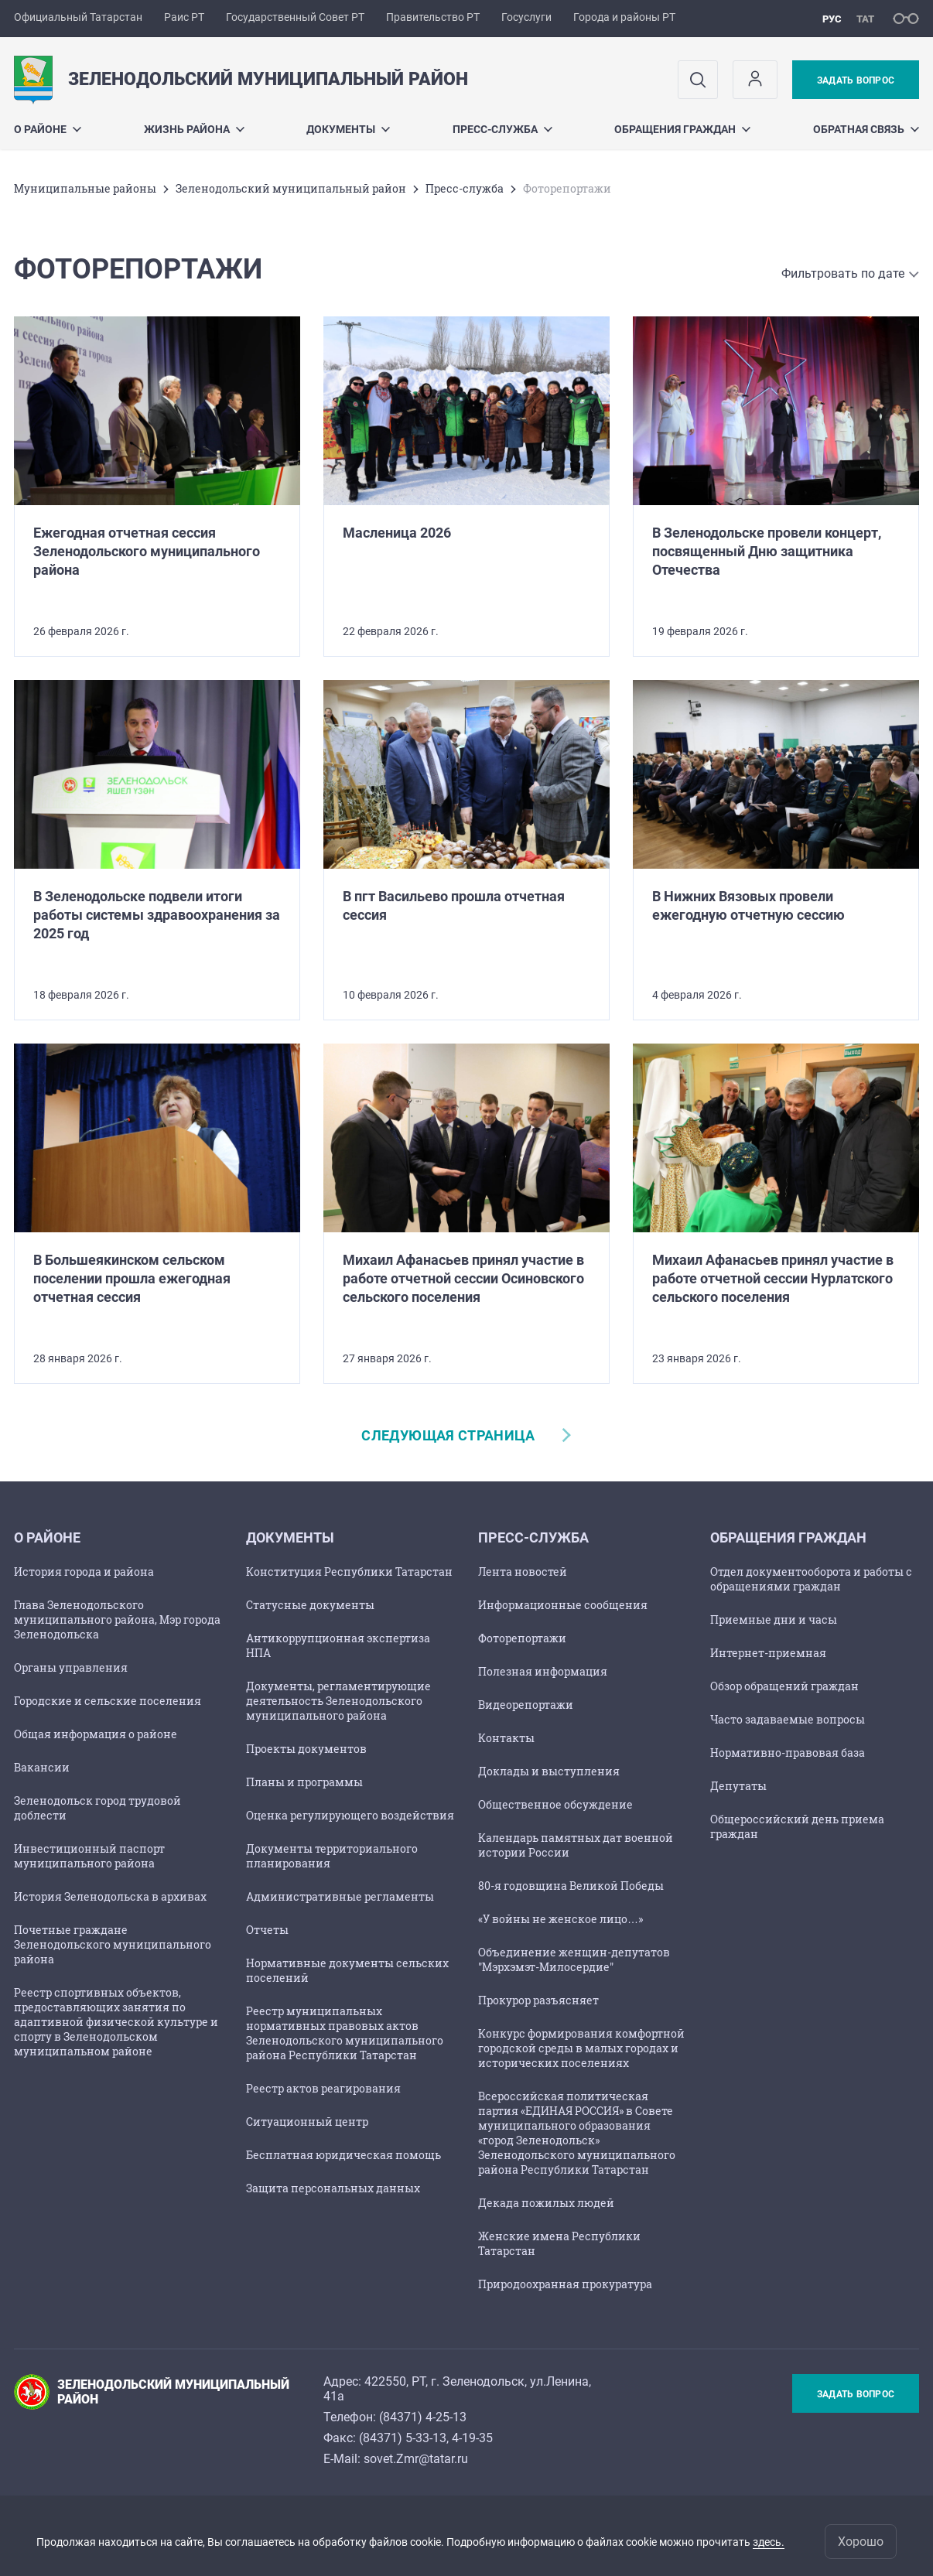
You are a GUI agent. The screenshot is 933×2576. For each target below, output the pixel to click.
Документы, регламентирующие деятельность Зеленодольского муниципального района (338, 1701)
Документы (348, 129)
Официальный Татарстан (78, 17)
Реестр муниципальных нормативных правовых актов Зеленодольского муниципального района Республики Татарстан (344, 2033)
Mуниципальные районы (85, 188)
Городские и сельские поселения (107, 1700)
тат (865, 19)
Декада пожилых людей (546, 2202)
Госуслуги (526, 17)
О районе (47, 129)
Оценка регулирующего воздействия (350, 1815)
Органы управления (71, 1667)
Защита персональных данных (333, 2188)
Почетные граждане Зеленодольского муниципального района (112, 1944)
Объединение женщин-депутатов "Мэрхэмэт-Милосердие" (574, 1959)
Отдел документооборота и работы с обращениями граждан (811, 1579)
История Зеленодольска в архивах (110, 1896)
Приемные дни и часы (773, 1619)
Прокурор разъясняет (538, 2000)
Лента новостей (522, 1571)
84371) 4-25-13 (424, 2417)
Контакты (506, 1737)
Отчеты (267, 1929)
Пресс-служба (502, 129)
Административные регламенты (340, 1896)
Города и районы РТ (624, 17)
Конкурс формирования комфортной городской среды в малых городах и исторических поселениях (581, 2048)
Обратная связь (866, 129)
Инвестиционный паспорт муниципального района (89, 1856)
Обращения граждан (682, 129)
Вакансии (42, 1767)
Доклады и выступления (549, 1771)
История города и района (84, 1571)
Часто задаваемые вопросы (787, 1719)
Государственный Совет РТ (295, 17)
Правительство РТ (433, 17)
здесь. (768, 2542)
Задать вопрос (855, 80)
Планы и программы (304, 1782)
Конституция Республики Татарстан (349, 1571)
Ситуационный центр (307, 2121)
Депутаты (738, 1785)
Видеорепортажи (525, 1704)
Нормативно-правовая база (787, 1752)
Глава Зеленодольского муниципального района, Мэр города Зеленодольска (117, 1619)
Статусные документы (310, 1604)
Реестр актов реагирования (323, 2088)
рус (832, 19)
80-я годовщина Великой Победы (571, 1885)
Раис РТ (184, 17)
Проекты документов (306, 1748)
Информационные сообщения (563, 1604)
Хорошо (860, 2541)
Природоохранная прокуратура (565, 2284)
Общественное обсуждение (555, 1804)
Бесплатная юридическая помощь (343, 2154)
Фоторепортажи (522, 1638)
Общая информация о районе (95, 1734)
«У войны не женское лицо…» (560, 1919)
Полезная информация (542, 1671)
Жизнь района (194, 129)
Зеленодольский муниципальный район (291, 188)
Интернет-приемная (768, 1652)
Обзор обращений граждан (784, 1686)
